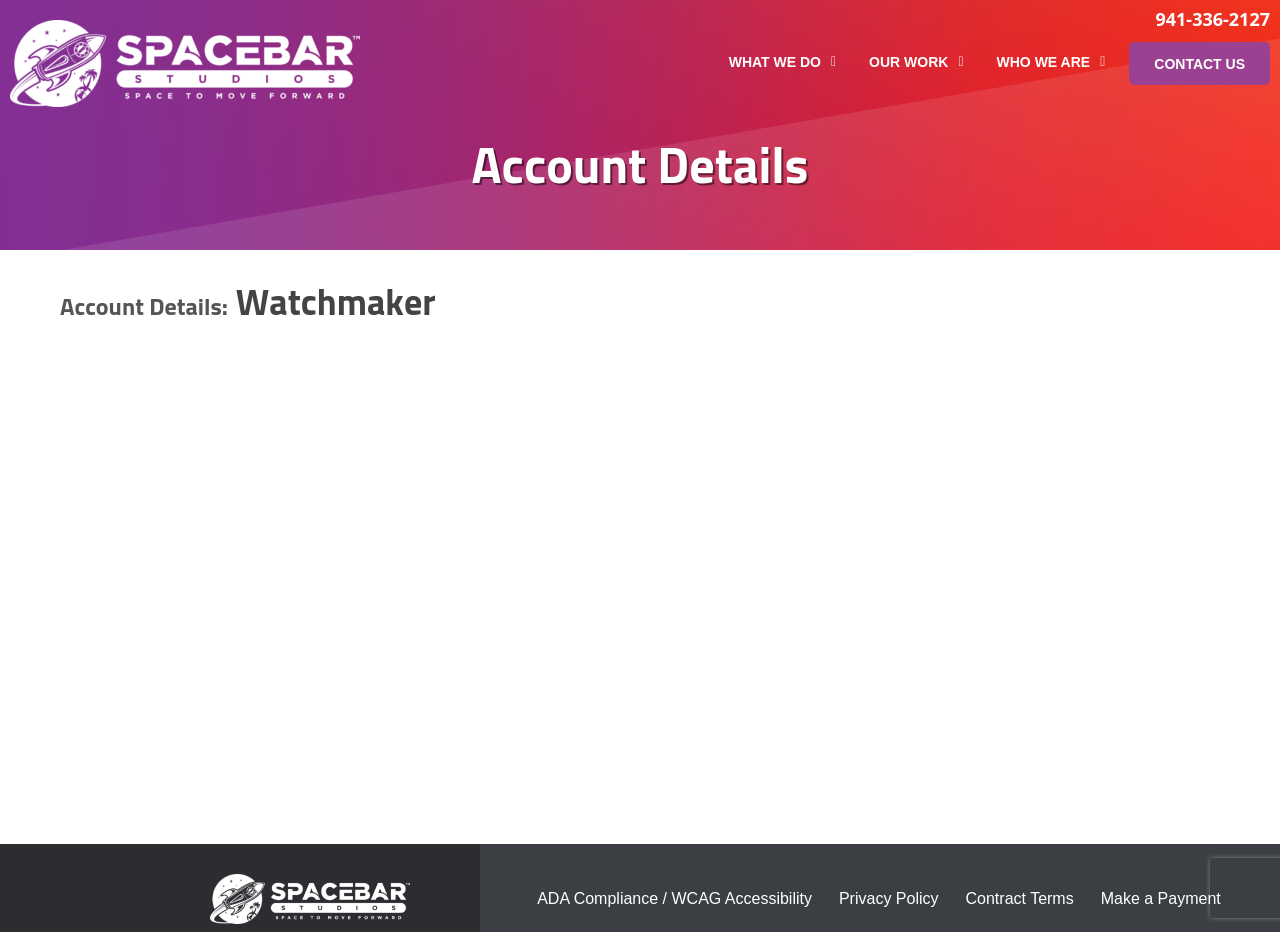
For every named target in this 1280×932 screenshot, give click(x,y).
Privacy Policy (889, 898)
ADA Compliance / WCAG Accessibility (674, 898)
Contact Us (1199, 64)
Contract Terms (1020, 898)
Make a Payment (1161, 898)
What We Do (782, 62)
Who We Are (1051, 62)
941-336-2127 (1212, 19)
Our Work (916, 62)
